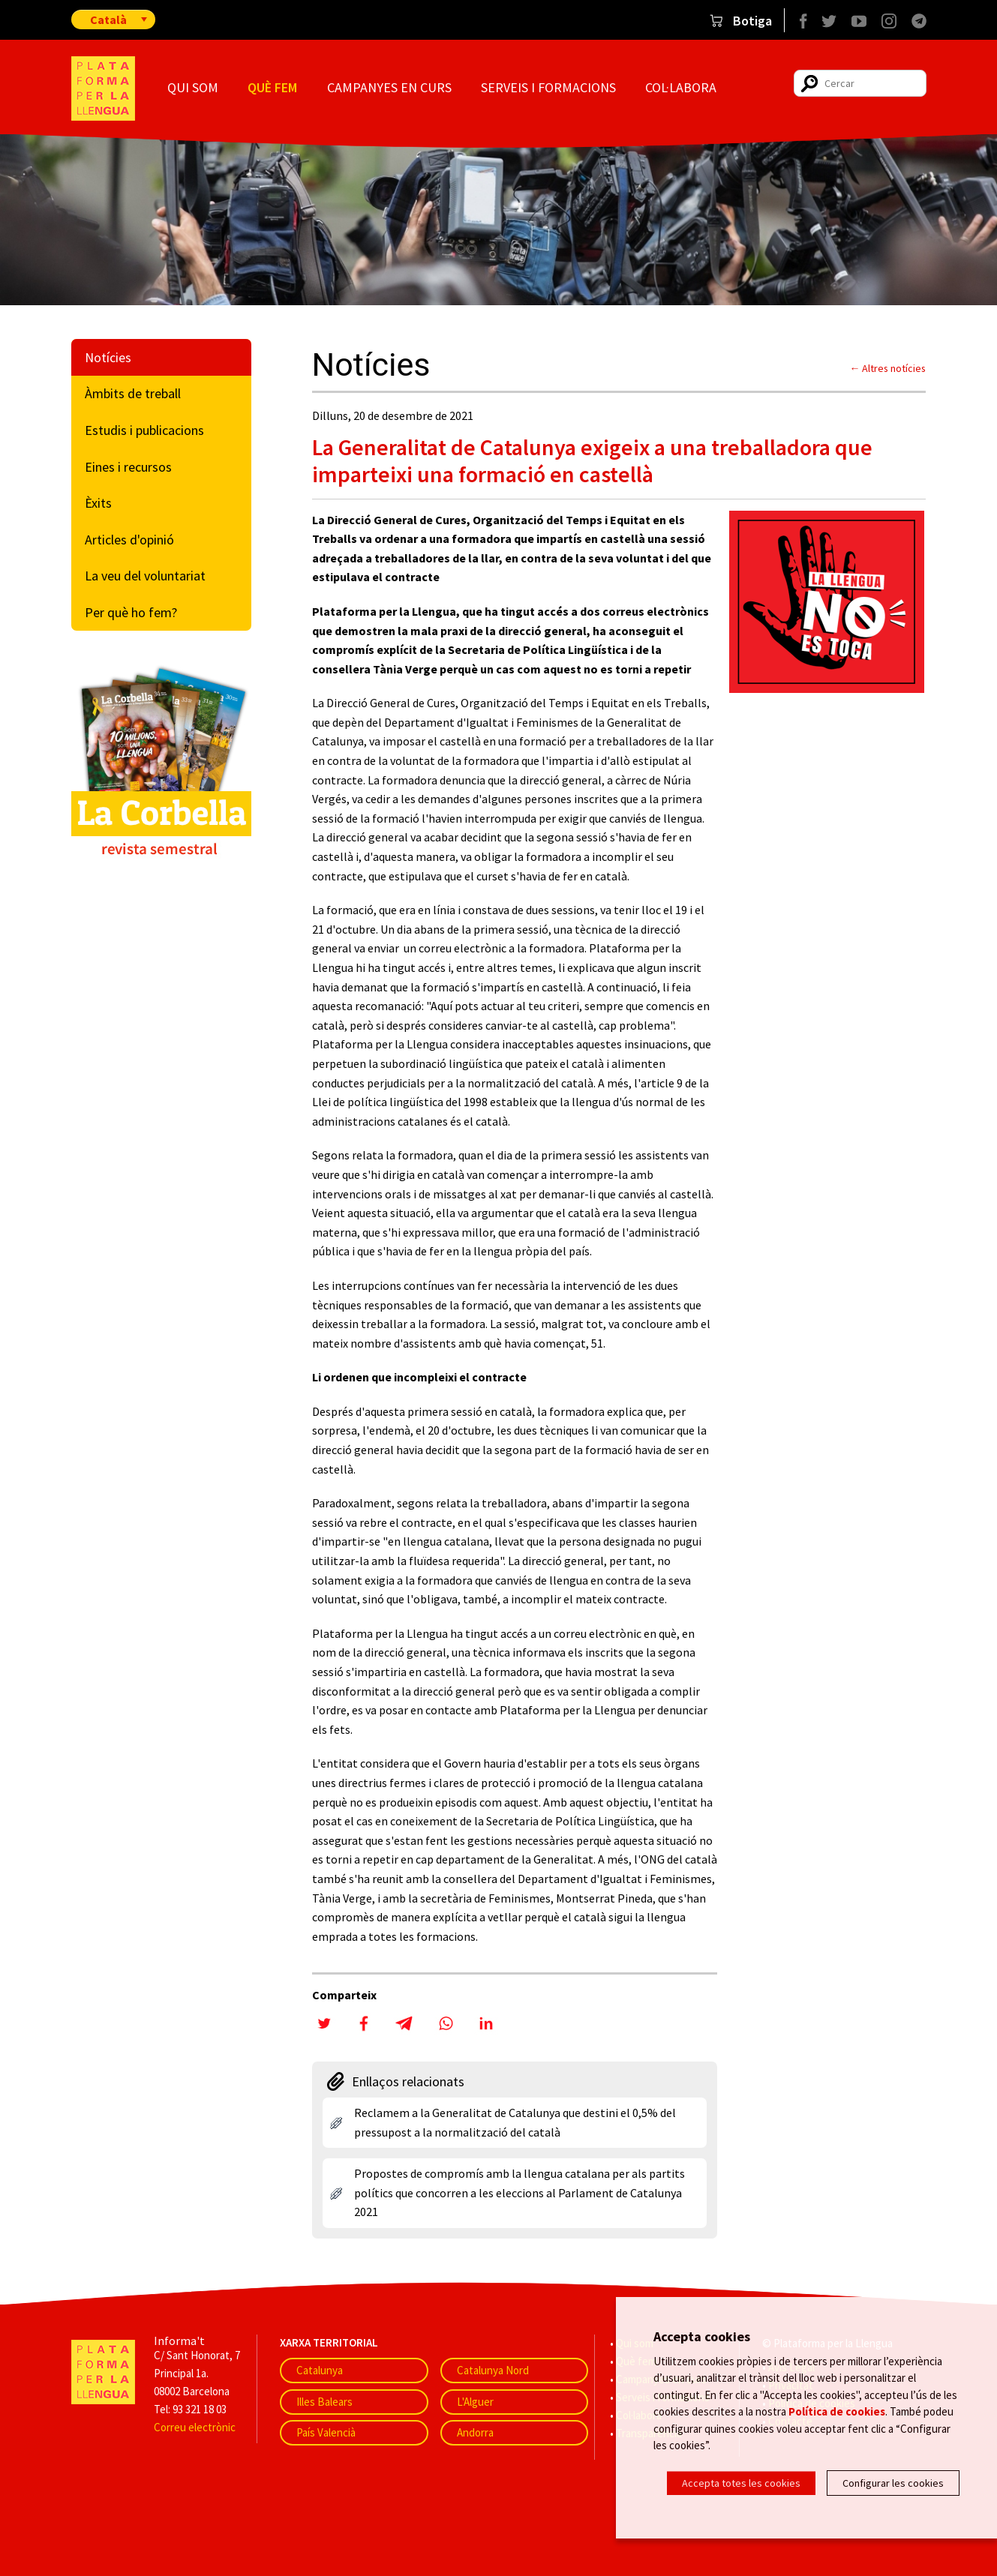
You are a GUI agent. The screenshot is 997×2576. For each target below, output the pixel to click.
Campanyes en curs (389, 87)
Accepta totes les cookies (741, 2483)
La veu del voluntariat (145, 575)
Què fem (272, 87)
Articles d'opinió (129, 539)
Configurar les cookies (893, 2483)
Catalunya (319, 2370)
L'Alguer (475, 2402)
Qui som (192, 87)
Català (108, 19)
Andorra (475, 2432)
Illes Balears (324, 2402)
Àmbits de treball (133, 393)
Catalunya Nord (493, 2370)
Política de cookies (836, 2413)
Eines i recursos (128, 466)
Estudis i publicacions (144, 430)
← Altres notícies (888, 368)
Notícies (108, 357)
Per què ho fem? (131, 612)
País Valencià (326, 2432)
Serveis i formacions (548, 87)
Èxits (98, 502)
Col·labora (680, 87)
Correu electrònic (195, 2427)
